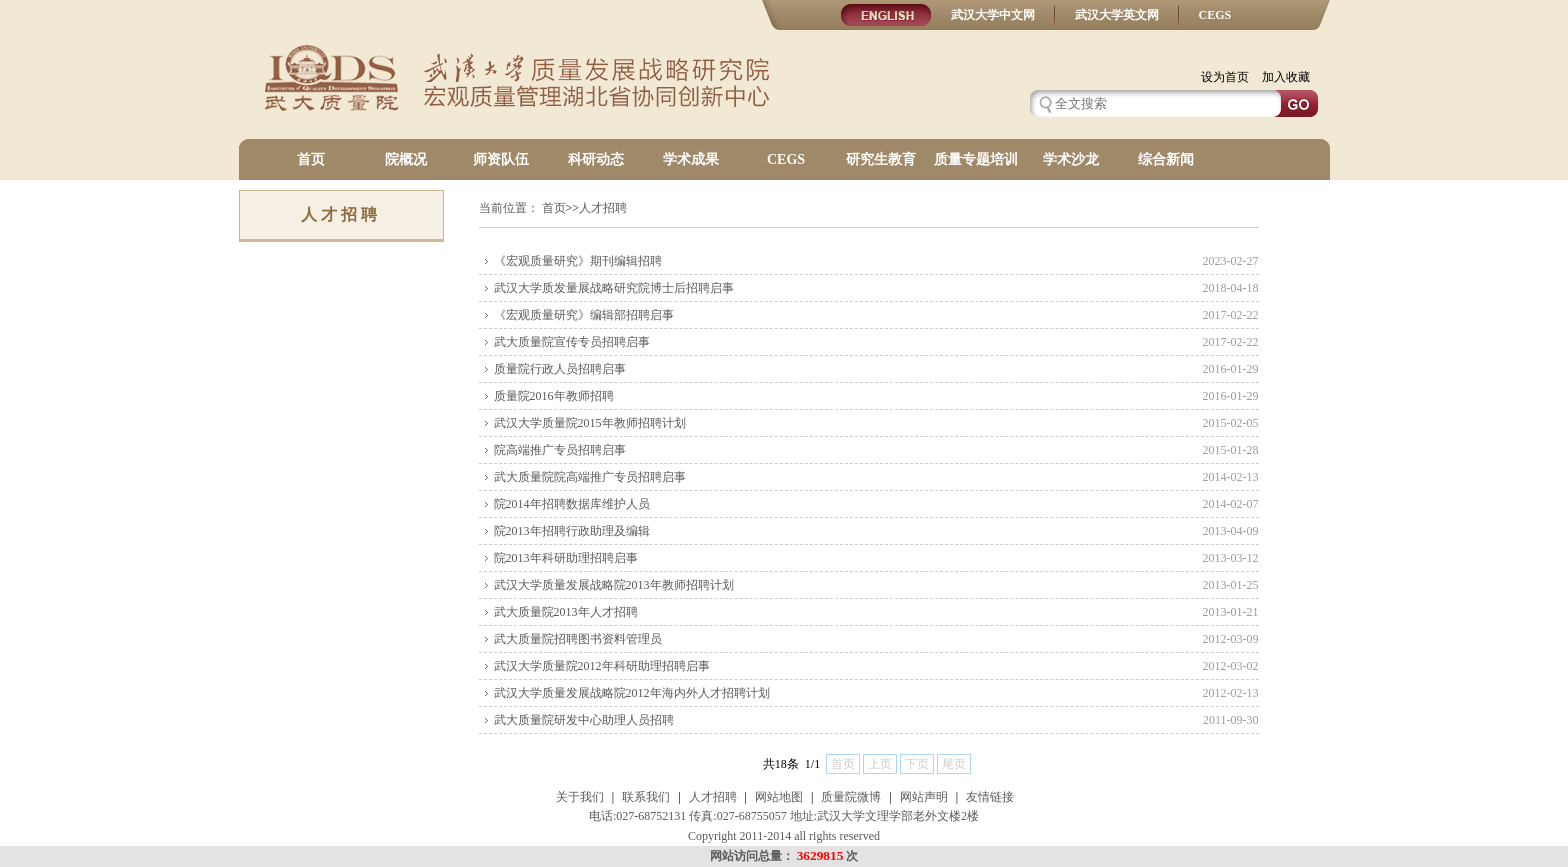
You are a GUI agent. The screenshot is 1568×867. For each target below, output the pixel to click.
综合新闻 (1166, 159)
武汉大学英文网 (1117, 15)
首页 (311, 159)
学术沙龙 (1071, 159)
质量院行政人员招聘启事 (560, 369)
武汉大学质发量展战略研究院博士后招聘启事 (614, 288)
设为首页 (1225, 77)
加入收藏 (1286, 77)
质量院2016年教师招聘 (554, 396)
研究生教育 (881, 159)
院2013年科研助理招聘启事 (566, 558)
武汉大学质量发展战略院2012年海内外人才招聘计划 (632, 693)
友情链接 (990, 797)
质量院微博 (851, 797)
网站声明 (924, 797)
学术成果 (691, 159)
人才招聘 (713, 797)
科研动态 (596, 159)
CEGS (1215, 15)
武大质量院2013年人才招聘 (566, 612)
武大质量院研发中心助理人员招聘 (584, 720)
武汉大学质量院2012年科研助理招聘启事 (602, 666)
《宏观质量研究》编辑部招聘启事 (584, 315)
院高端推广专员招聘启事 (560, 450)
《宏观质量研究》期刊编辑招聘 (578, 261)
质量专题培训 (976, 159)
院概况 (406, 159)
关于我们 (580, 797)
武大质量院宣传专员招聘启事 (572, 342)
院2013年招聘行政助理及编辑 (572, 531)
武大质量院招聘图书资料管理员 (578, 639)
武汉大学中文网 (993, 15)
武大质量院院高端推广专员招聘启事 (590, 477)
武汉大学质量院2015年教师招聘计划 (590, 423)
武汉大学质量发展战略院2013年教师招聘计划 (614, 585)
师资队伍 (501, 159)
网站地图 (779, 797)
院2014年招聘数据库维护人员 (572, 504)
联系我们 (646, 797)
